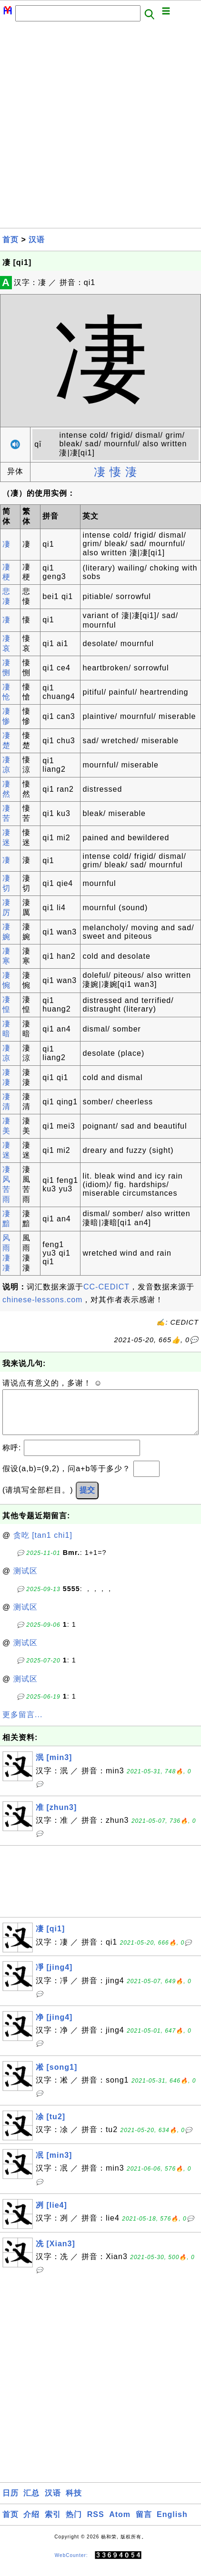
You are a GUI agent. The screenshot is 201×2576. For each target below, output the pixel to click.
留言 (144, 2524)
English (172, 2524)
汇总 (31, 2502)
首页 (10, 240)
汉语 (37, 240)
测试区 (25, 1580)
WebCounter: (71, 2564)
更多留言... (22, 1724)
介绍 (31, 2524)
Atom (120, 2524)
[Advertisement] (100, 127)
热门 (74, 2524)
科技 (74, 2502)
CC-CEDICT (106, 1287)
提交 (87, 1499)
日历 (10, 2502)
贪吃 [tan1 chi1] (42, 1545)
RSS (95, 2524)
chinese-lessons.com (42, 1300)
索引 (53, 2524)
